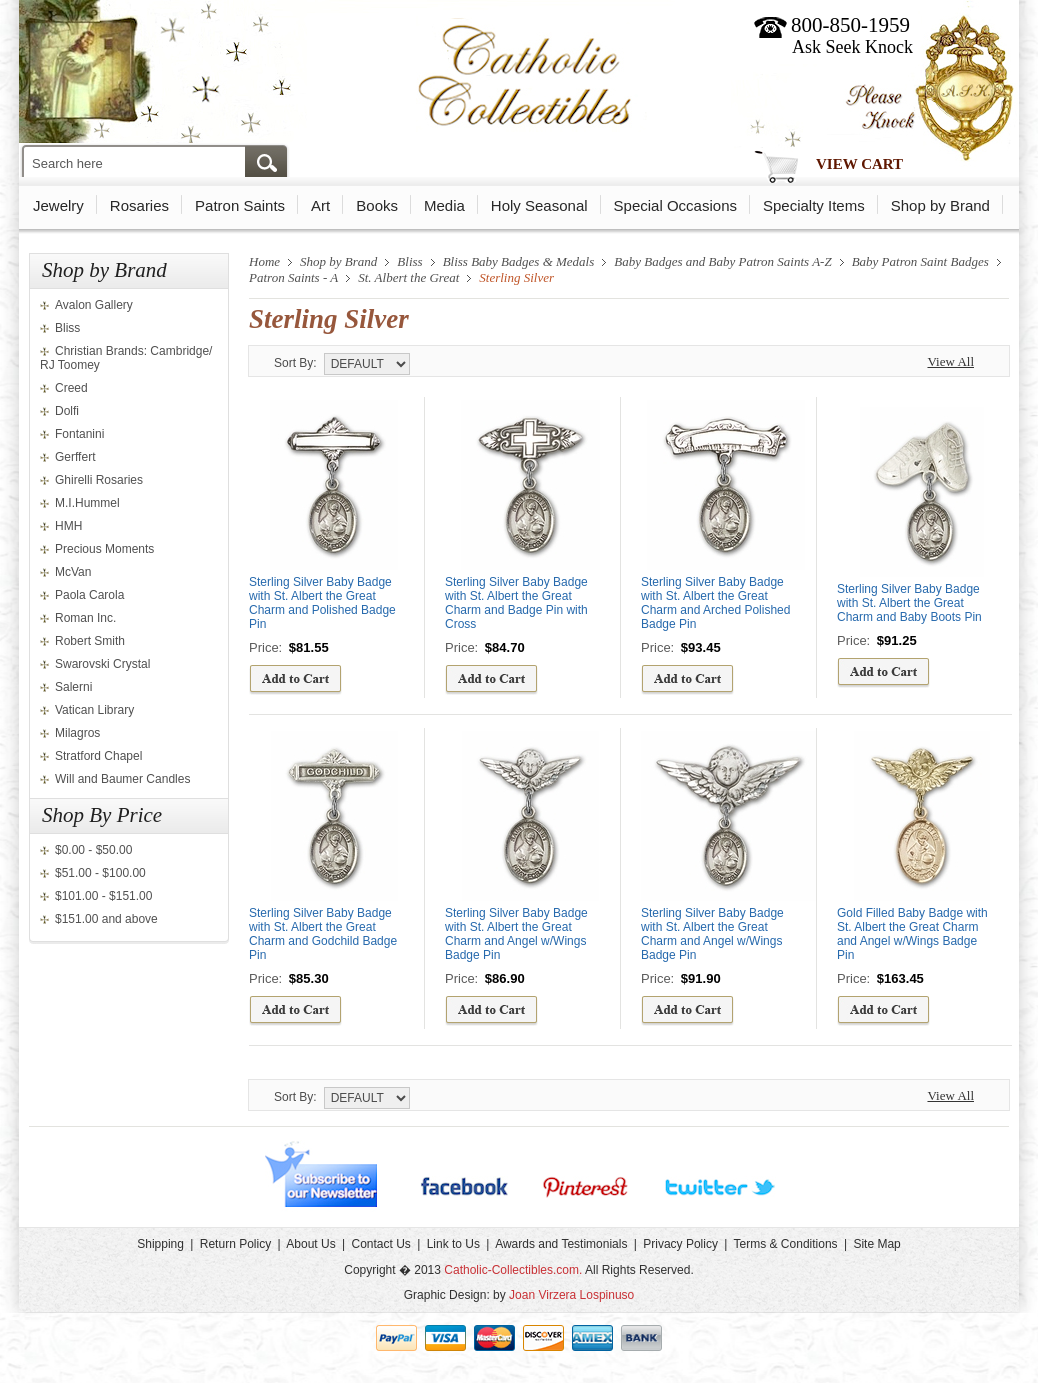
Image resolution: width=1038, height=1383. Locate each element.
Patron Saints (240, 205)
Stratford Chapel (98, 756)
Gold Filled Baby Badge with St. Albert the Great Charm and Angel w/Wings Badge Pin (912, 934)
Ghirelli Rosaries (99, 480)
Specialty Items (814, 205)
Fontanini (79, 434)
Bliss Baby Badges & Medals (519, 261)
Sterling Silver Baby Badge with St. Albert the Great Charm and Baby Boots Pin (909, 603)
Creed (71, 388)
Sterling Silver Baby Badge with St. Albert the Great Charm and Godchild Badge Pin (323, 934)
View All (950, 361)
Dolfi (67, 411)
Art (320, 205)
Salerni (73, 687)
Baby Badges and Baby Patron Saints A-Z (722, 261)
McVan (73, 572)
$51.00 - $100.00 (100, 873)
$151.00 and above (106, 919)
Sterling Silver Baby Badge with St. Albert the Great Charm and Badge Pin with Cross (516, 603)
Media (444, 205)
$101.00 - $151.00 (103, 896)
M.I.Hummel (87, 503)
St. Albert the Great (408, 277)
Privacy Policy (680, 1244)
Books (377, 205)
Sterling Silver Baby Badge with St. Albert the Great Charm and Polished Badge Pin (322, 603)
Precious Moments (104, 549)
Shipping (160, 1244)
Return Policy (235, 1244)
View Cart (859, 164)
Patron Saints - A (293, 277)
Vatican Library (94, 710)
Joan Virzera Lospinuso (571, 1295)
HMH (68, 526)
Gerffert (75, 457)
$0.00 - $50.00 (93, 850)
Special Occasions (675, 205)
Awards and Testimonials (561, 1244)
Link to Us (453, 1244)
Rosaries (139, 205)
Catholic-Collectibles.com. (513, 1270)
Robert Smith (90, 641)
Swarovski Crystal (102, 664)
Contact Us (380, 1244)
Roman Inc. (85, 618)
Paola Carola (89, 595)
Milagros (77, 733)
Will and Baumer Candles (122, 779)
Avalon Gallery (94, 305)
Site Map (876, 1244)
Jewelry (58, 205)
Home (264, 261)
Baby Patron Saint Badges (920, 261)
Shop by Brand (940, 205)
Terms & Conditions (786, 1244)
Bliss (67, 328)
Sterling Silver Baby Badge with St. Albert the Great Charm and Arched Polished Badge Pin (715, 603)
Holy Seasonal (539, 205)
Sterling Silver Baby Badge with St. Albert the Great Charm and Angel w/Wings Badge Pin (516, 934)
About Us (310, 1244)
